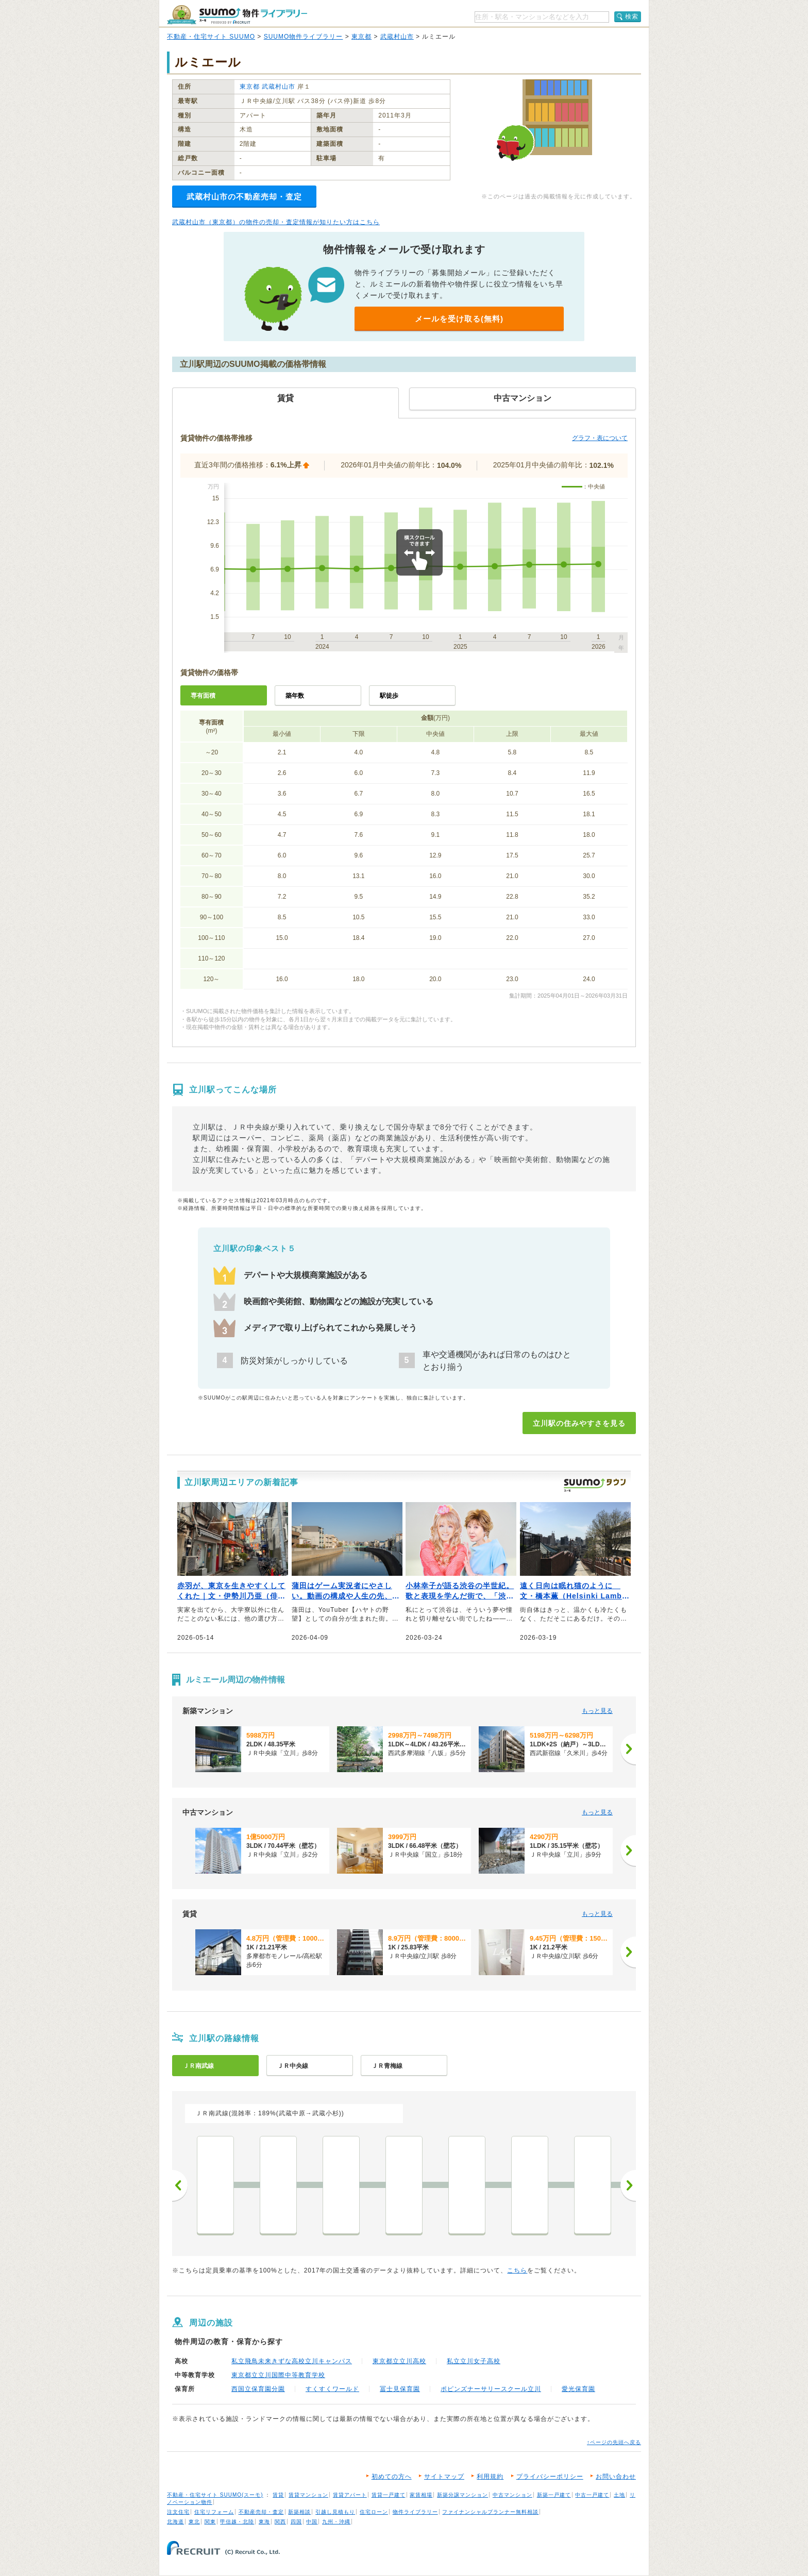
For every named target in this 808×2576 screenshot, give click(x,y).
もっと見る (597, 1710)
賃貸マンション (308, 2495)
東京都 (361, 36)
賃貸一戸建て (389, 2495)
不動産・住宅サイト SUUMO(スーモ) (215, 2495)
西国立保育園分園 (258, 2389)
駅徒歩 (389, 695)
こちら (517, 2270)
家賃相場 (421, 2495)
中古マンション (512, 2495)
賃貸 (278, 2495)
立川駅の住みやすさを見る (579, 1423)
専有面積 (203, 695)
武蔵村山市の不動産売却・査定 (244, 196)
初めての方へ (392, 2476)
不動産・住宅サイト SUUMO (211, 36)
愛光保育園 (578, 2389)
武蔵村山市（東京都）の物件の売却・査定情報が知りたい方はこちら (276, 222)
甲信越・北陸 (237, 2521)
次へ (628, 2185)
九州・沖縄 (336, 2521)
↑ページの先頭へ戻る (614, 2442)
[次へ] (628, 1748)
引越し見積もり (335, 2512)
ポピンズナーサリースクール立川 (491, 2389)
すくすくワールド (332, 2389)
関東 (210, 2521)
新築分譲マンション (462, 2495)
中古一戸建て (592, 2495)
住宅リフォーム (214, 2512)
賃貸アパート (350, 2495)
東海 (264, 2521)
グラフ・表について (600, 438)
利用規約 (490, 2476)
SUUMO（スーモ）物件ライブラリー (237, 14)
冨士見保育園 (400, 2389)
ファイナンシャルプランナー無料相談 (490, 2512)
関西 (280, 2521)
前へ (180, 2185)
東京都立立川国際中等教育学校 (278, 2375)
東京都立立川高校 (399, 2361)
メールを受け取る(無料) (459, 318)
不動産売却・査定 (261, 2512)
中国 (311, 2521)
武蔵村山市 (397, 36)
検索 (631, 16)
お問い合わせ (616, 2476)
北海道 (175, 2521)
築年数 (294, 695)
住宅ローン (374, 2512)
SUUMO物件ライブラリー (303, 36)
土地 (619, 2495)
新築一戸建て (554, 2495)
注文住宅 (178, 2512)
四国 (296, 2521)
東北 (194, 2521)
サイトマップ (444, 2476)
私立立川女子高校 (473, 2361)
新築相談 (299, 2512)
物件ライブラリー (415, 2512)
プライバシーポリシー (549, 2476)
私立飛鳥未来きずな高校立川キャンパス (291, 2361)
